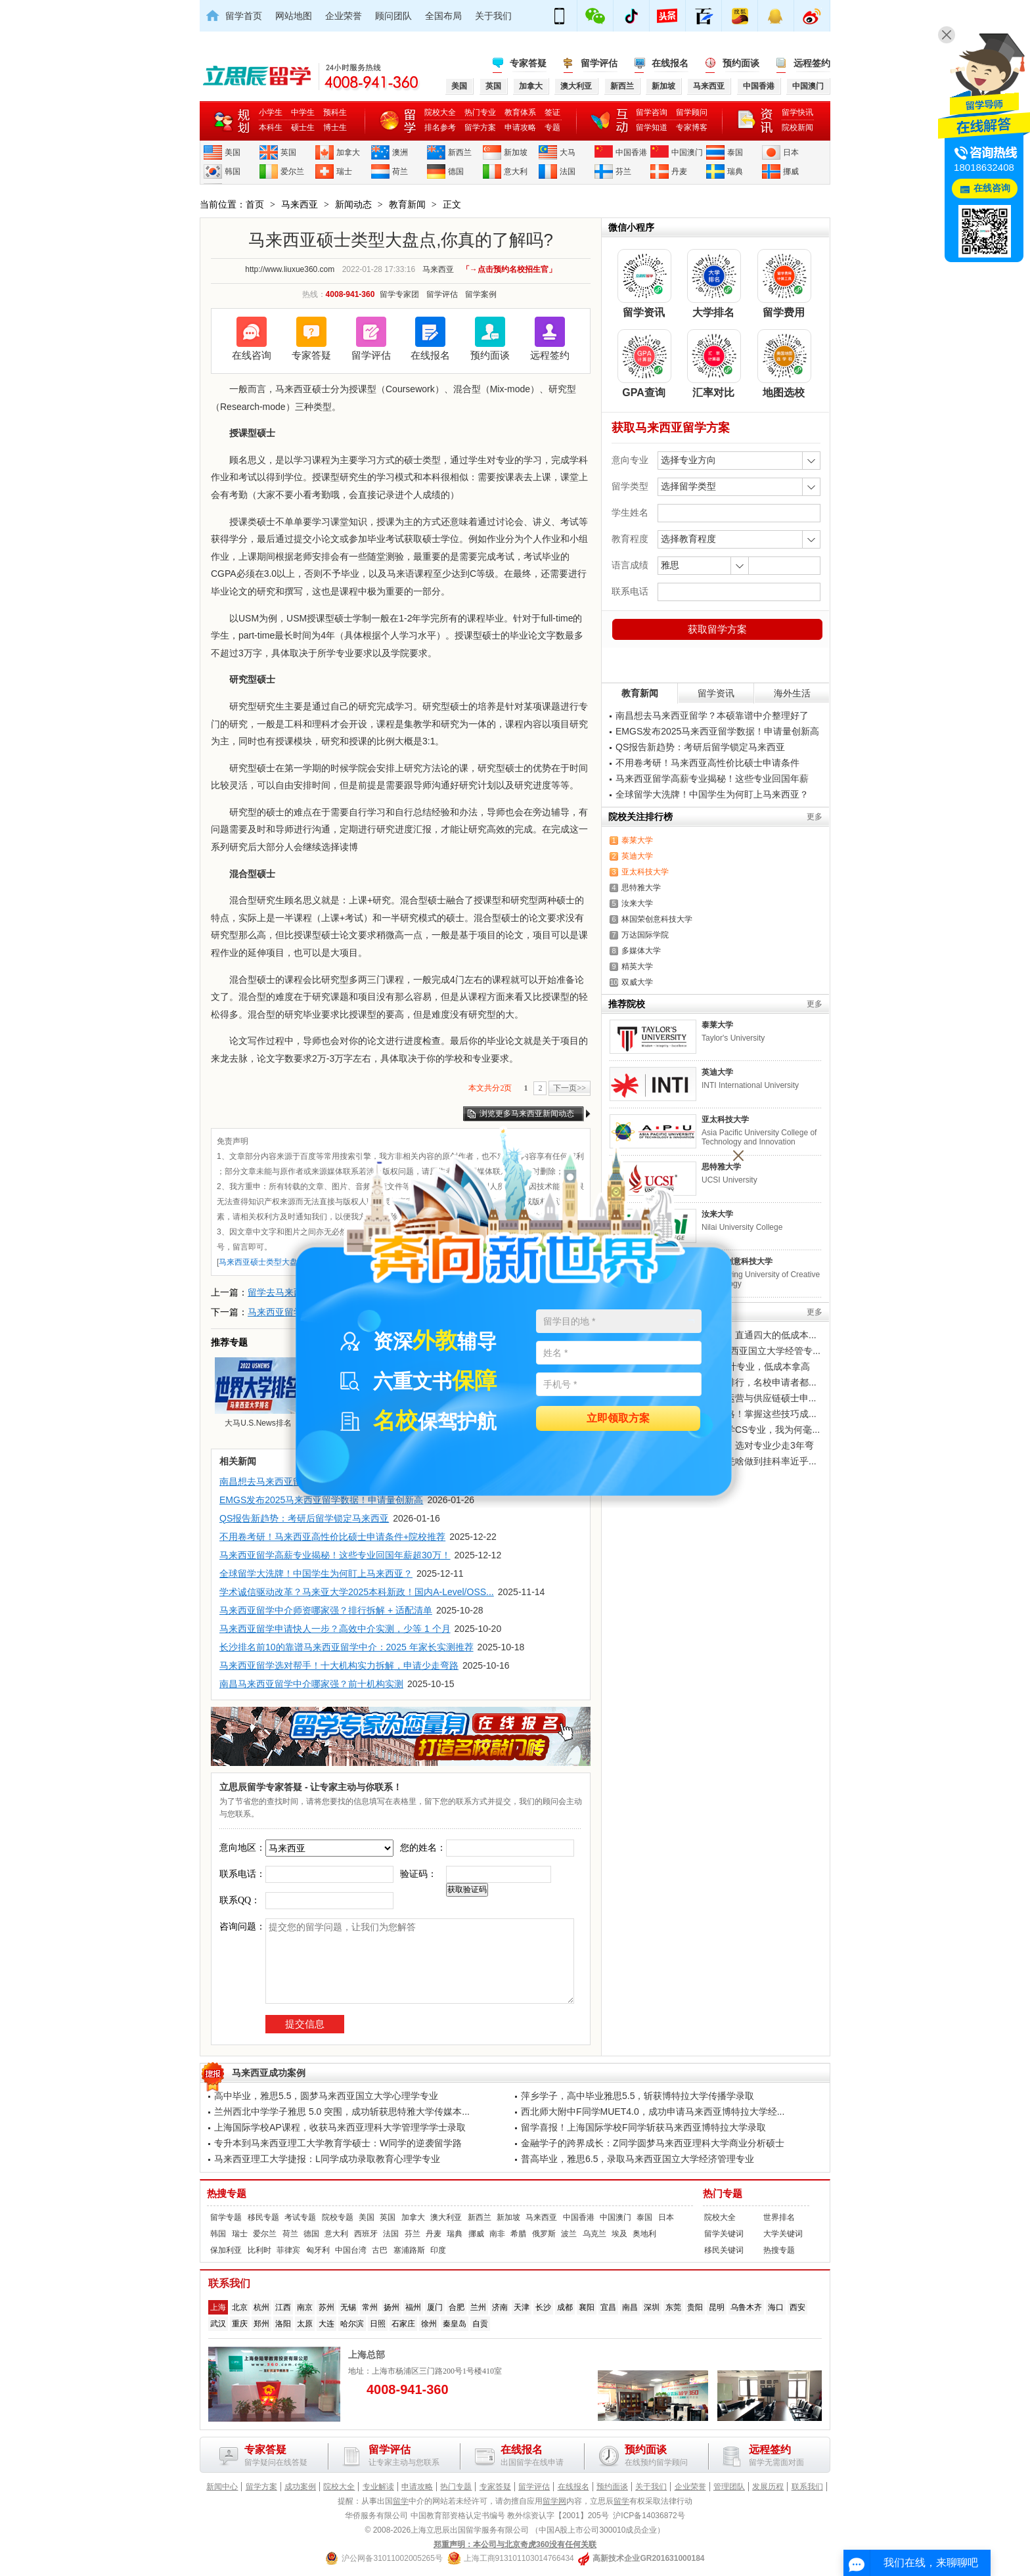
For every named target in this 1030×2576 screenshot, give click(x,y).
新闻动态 (353, 204)
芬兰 (623, 171)
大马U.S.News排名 (258, 1392)
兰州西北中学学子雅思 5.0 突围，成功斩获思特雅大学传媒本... (342, 2111)
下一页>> (569, 1088)
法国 (567, 171)
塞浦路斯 (409, 2250)
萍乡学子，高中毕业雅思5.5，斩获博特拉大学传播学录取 (637, 2095)
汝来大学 (637, 903)
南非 (497, 2233)
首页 (255, 204)
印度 (438, 2250)
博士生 (335, 127)
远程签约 (812, 63)
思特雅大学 (641, 887)
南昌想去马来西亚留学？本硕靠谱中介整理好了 (712, 715)
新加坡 (515, 152)
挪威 (791, 171)
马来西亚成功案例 (268, 2073)
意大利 (515, 171)
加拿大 (348, 152)
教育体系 (520, 112)
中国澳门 (687, 152)
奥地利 (644, 2233)
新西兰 (460, 152)
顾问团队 (393, 16)
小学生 (270, 112)
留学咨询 (651, 112)
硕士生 (303, 127)
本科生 (270, 127)
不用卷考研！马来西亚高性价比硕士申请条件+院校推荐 (332, 1536)
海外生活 (792, 693)
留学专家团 (399, 294)
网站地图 (293, 16)
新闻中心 (222, 2486)
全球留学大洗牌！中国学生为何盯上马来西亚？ (316, 1573)
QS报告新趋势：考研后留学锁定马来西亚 (304, 1518)
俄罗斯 (544, 2233)
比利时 (259, 2250)
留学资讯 (716, 693)
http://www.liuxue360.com (289, 269)
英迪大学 (637, 856)
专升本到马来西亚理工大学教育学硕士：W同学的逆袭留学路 (338, 2143)
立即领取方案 (618, 1418)
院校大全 (440, 112)
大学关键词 (783, 2233)
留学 (401, 2501)
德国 (456, 171)
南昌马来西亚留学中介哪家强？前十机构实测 (311, 1684)
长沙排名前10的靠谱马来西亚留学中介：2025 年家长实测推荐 (346, 1647)
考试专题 (300, 2217)
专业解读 (378, 2486)
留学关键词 (724, 2233)
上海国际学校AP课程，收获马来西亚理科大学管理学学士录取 (340, 2127)
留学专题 (226, 2217)
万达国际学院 (645, 934)
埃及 (619, 2233)
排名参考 (440, 127)
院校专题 (337, 2217)
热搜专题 (226, 2193)
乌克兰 (594, 2233)
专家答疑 (528, 63)
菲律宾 (288, 2250)
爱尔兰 (292, 171)
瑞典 (735, 171)
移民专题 (263, 2217)
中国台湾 (351, 2250)
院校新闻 (797, 127)
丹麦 (679, 171)
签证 (552, 112)
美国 (232, 152)
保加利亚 (226, 2250)
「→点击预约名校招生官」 (509, 269)
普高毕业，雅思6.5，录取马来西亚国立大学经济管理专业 (637, 2159)
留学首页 (243, 16)
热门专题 (722, 2193)
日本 (791, 152)
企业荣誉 (343, 16)
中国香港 (631, 152)
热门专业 (480, 112)
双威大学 (637, 982)
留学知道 (651, 127)
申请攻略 (520, 127)
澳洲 (400, 152)
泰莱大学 (637, 840)
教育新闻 (407, 204)
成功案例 (300, 2486)
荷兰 (400, 171)
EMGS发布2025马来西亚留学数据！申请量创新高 (717, 731)
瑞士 (344, 171)
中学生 (303, 112)
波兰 (569, 2233)
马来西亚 (299, 204)
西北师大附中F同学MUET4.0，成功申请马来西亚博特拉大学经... (652, 2111)
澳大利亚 (446, 2217)
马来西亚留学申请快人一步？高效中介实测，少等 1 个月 (335, 1628)
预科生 (335, 112)
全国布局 (443, 16)
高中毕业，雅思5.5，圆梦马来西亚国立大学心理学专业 (326, 2095)
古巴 (380, 2250)
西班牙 (366, 2233)
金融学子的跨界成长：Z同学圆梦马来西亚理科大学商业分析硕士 (652, 2143)
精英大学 (637, 966)
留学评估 (599, 63)
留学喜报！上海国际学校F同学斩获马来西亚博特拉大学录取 (643, 2127)
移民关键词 (724, 2250)
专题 (552, 127)
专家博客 (691, 127)
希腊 (518, 2233)
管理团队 (729, 2486)
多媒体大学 (641, 950)
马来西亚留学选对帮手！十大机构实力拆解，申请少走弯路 (339, 1665)
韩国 (232, 171)
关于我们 (493, 16)
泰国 (735, 152)
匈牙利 (318, 2250)
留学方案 (480, 127)
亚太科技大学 (645, 871)
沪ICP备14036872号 (648, 2515)
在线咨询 (251, 355)
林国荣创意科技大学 (656, 919)
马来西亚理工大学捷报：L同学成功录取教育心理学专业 (327, 2159)
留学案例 (481, 294)
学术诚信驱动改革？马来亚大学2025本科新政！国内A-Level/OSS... (356, 1592)
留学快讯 (797, 112)
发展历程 (768, 2486)
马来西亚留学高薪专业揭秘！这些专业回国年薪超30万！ (335, 1555)
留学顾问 (691, 112)
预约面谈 (741, 63)
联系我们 (807, 2486)
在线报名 (670, 63)
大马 (567, 152)
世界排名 (779, 2217)
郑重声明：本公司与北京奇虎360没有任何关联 (515, 2544)
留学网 (554, 2501)
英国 (288, 152)
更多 (814, 816)
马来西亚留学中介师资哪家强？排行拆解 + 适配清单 (325, 1610)
